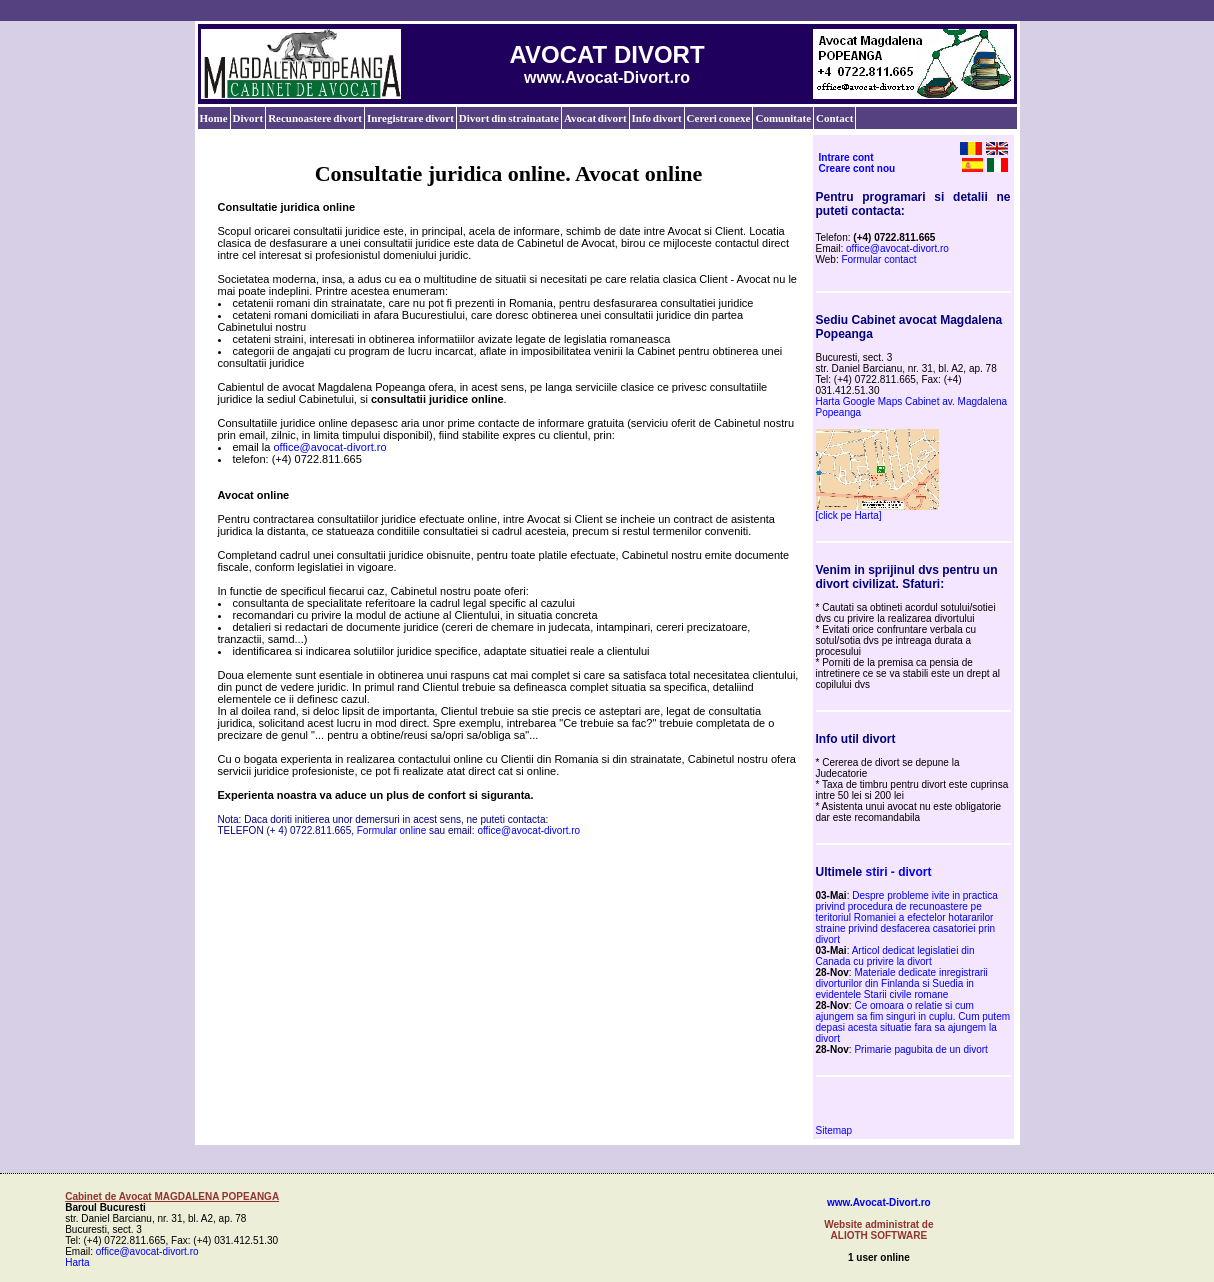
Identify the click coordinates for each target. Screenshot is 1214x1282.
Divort (248, 118)
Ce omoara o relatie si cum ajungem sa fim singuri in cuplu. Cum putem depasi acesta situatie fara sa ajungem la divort (913, 1022)
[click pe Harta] (849, 515)
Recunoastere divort (315, 118)
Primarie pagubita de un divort (920, 1049)
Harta (77, 1262)
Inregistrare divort (410, 118)
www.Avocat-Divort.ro (879, 1202)
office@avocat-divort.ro (329, 447)
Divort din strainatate (509, 118)
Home (214, 118)
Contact (834, 118)
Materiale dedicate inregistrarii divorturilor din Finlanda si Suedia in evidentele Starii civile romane (902, 983)
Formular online (391, 830)
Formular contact (878, 259)
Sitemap (834, 1130)
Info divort (657, 118)
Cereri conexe (719, 118)
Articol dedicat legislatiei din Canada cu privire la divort (895, 956)
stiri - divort (899, 872)
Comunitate (783, 118)
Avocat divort (595, 118)
